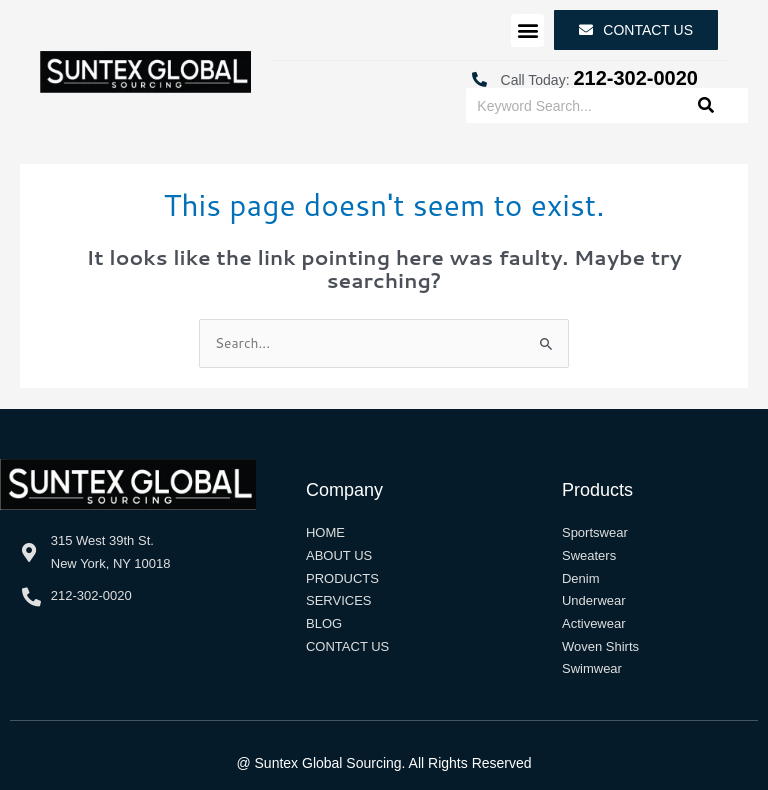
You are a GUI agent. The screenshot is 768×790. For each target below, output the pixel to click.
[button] (527, 30)
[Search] (706, 105)
